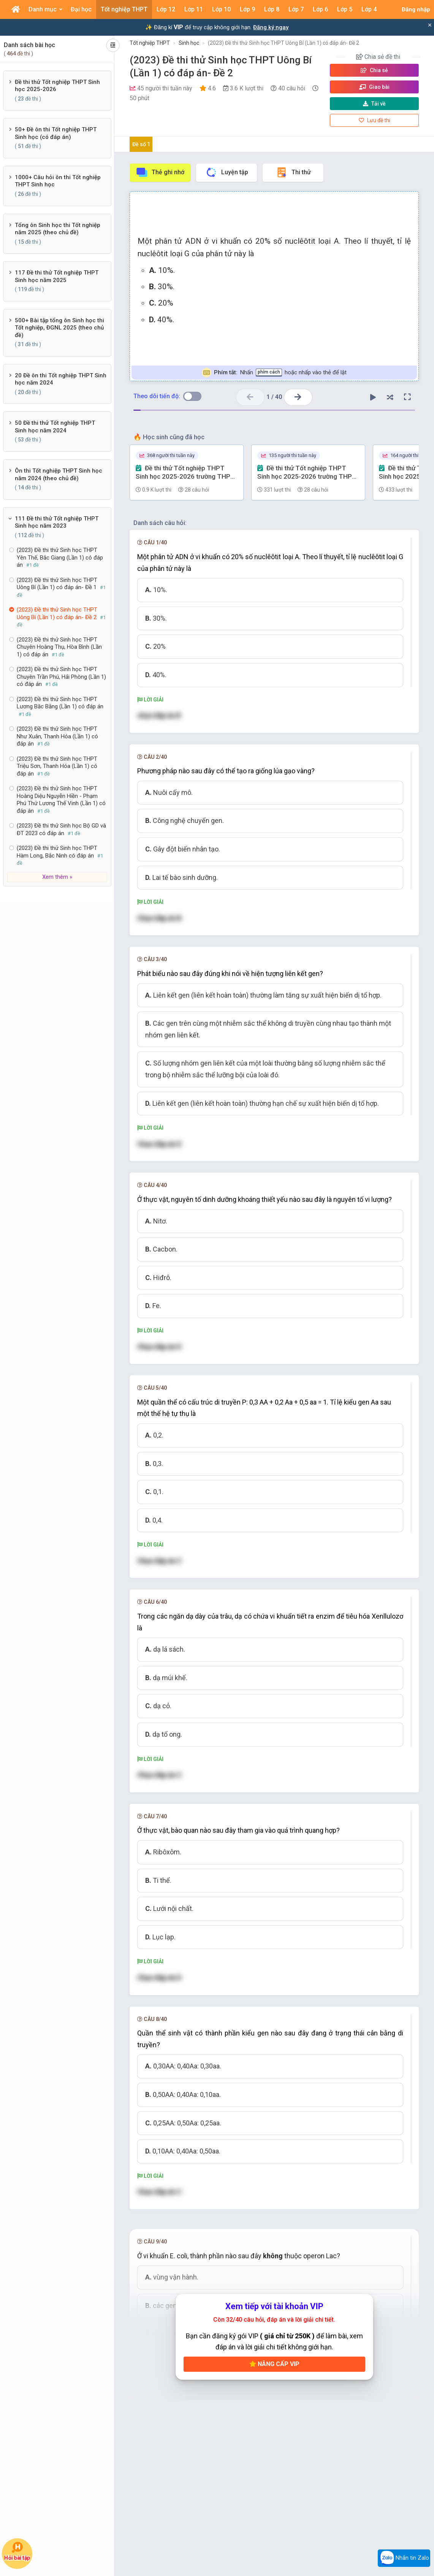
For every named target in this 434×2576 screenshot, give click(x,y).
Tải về (374, 104)
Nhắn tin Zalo (404, 2558)
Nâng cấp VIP (274, 2364)
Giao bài (374, 87)
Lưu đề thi (374, 120)
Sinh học (189, 43)
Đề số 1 (141, 144)
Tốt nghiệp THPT (150, 43)
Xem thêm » (57, 876)
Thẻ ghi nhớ (160, 172)
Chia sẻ (374, 70)
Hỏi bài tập (17, 2551)
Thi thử (293, 172)
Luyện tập (226, 172)
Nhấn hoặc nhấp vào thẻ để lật (274, 372)
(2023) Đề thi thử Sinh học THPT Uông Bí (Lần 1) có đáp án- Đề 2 (283, 43)
